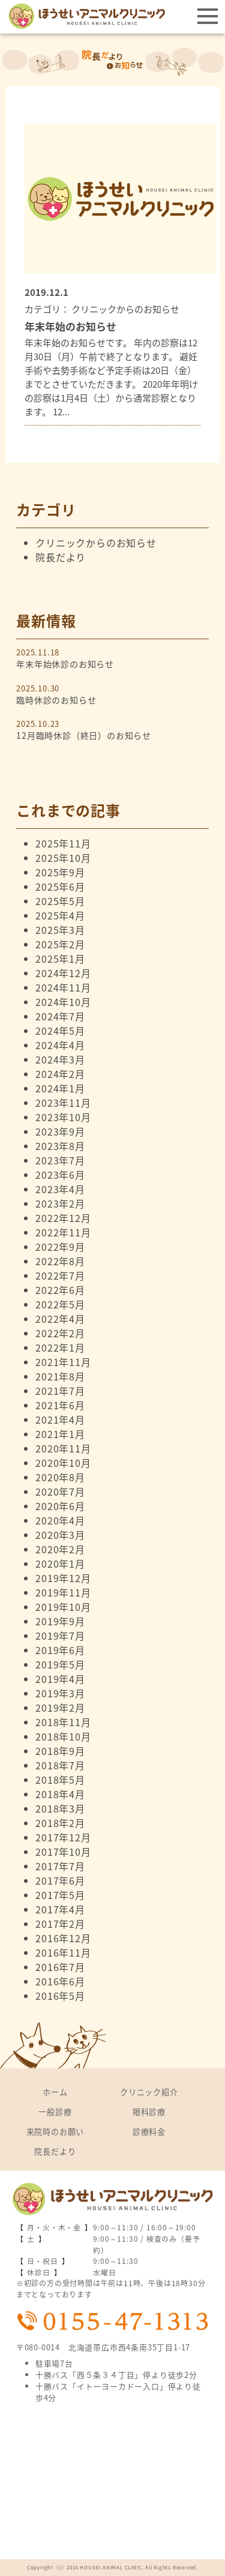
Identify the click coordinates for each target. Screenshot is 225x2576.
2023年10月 (63, 1117)
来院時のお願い (55, 2131)
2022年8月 (60, 1261)
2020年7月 (60, 1491)
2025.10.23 (112, 730)
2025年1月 (60, 958)
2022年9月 (60, 1246)
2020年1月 (60, 1563)
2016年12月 (63, 1938)
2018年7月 (60, 1765)
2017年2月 (60, 1923)
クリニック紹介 (149, 2092)
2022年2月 (60, 1333)
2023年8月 (60, 1146)
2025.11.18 (112, 658)
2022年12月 (63, 1218)
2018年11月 (63, 1722)
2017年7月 (60, 1866)
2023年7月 (60, 1160)
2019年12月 (63, 1578)
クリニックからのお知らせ (96, 542)
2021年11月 (63, 1362)
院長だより (60, 557)
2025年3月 (60, 929)
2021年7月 (60, 1390)
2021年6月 (60, 1405)
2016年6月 (60, 1981)
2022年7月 (60, 1275)
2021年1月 (60, 1434)
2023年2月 (60, 1203)
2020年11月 (63, 1448)
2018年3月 (60, 1808)
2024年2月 (60, 1074)
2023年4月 (60, 1189)
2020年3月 (60, 1534)
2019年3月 (60, 1693)
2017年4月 (60, 1909)
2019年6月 (60, 1650)
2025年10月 (63, 857)
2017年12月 (63, 1837)
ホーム (55, 2092)
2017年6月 (60, 1880)
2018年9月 (60, 1751)
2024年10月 (63, 1002)
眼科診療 (149, 2111)
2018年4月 (60, 1794)
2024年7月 (60, 1016)
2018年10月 (63, 1736)
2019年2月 (60, 1707)
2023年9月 (60, 1131)
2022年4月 (60, 1318)
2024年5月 (60, 1030)
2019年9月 (60, 1621)
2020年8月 (60, 1477)
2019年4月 (60, 1679)
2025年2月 (60, 944)
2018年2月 (60, 1823)
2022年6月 (60, 1290)
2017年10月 (63, 1851)
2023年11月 (63, 1102)
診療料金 (149, 2131)
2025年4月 (60, 915)
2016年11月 (63, 1952)
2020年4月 (60, 1520)
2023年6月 (60, 1174)
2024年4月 (60, 1045)
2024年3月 (60, 1059)
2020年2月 (60, 1549)
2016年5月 (60, 1995)
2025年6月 (60, 886)
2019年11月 (63, 1592)
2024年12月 (63, 973)
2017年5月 (60, 1895)
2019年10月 (63, 1606)
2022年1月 (60, 1347)
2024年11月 (63, 987)
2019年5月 (60, 1664)
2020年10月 (63, 1462)
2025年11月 (63, 843)
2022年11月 (63, 1232)
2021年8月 (60, 1376)
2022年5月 (60, 1304)
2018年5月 (60, 1779)
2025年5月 (60, 901)
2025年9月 (60, 872)
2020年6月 (60, 1506)
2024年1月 (60, 1088)
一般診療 (54, 2111)
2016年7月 (60, 1967)
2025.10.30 (112, 694)
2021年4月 (60, 1419)
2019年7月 (60, 1635)
